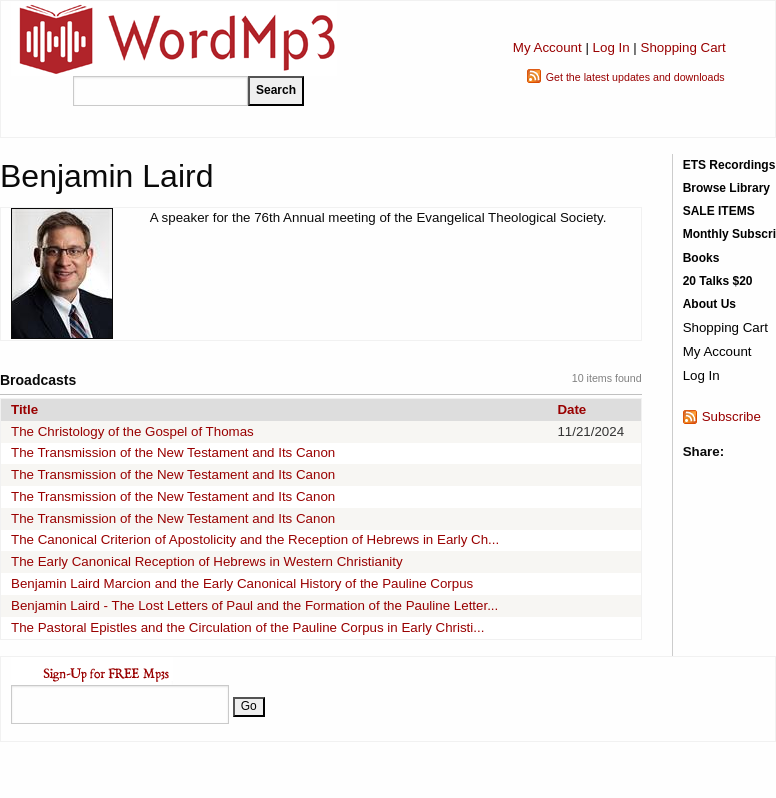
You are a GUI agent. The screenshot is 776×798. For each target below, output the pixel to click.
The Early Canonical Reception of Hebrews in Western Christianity (207, 561)
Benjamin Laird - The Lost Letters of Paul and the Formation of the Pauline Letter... (254, 605)
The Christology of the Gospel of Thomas (132, 431)
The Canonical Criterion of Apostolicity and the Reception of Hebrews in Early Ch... (255, 539)
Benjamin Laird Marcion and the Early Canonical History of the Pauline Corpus (242, 583)
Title (24, 409)
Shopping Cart (683, 47)
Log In (611, 47)
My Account (547, 47)
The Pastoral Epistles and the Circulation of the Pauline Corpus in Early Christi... (247, 627)
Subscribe (731, 416)
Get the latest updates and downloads (635, 77)
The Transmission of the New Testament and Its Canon (173, 452)
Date (571, 409)
